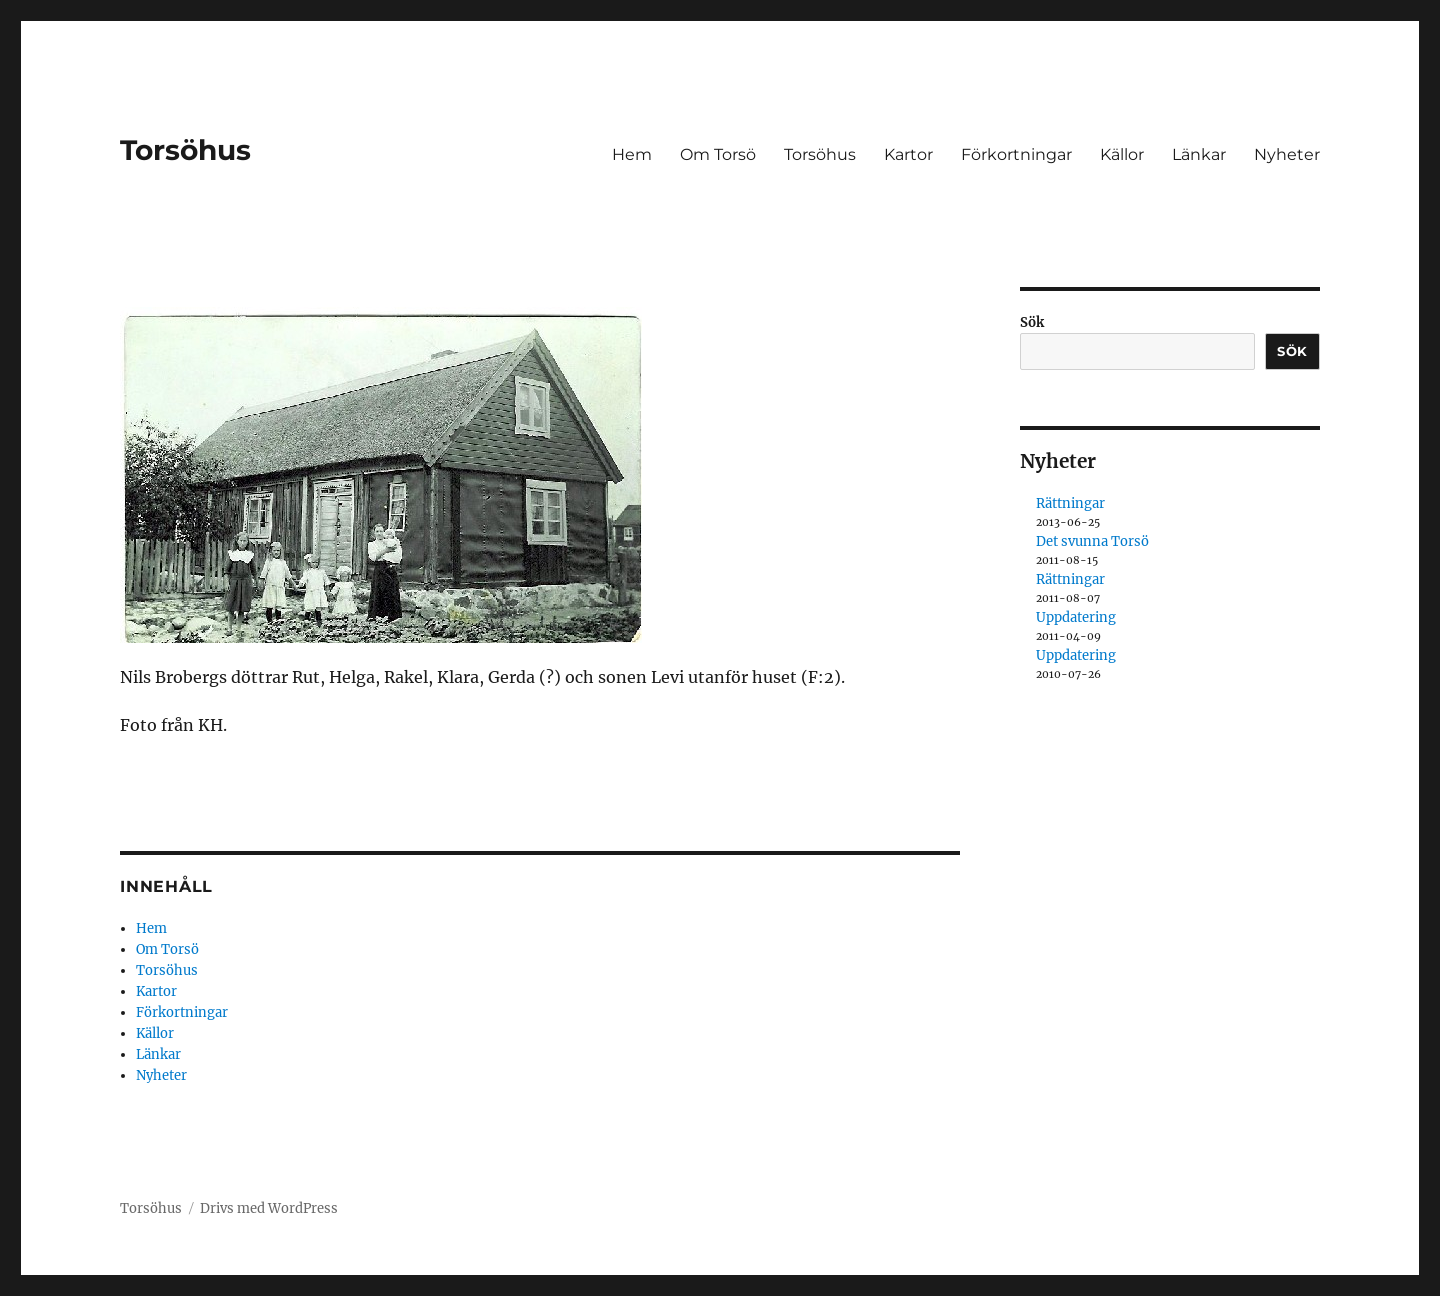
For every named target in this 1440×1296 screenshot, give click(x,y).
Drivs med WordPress (269, 1208)
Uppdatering (1076, 617)
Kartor (908, 154)
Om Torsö (718, 154)
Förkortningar (1016, 154)
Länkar (1199, 154)
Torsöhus (185, 150)
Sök (1032, 322)
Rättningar (1070, 503)
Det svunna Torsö (1092, 541)
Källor (1122, 154)
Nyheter (1287, 154)
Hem (632, 154)
